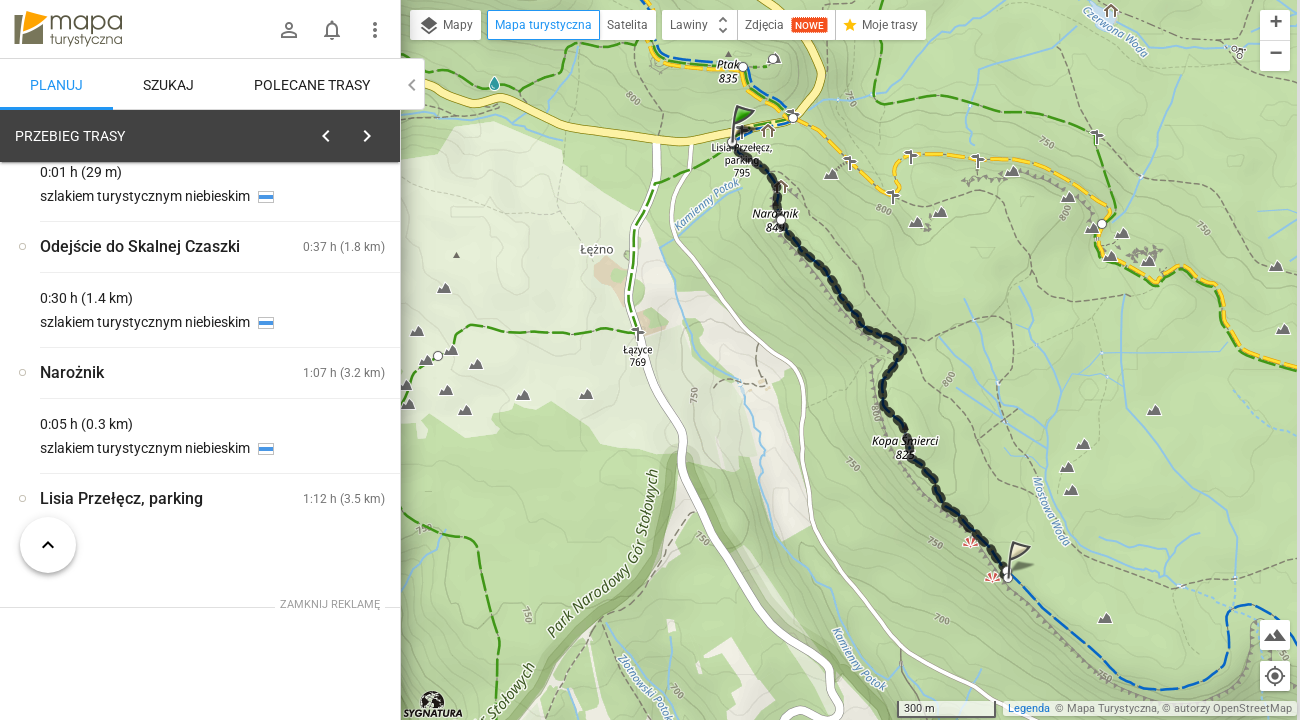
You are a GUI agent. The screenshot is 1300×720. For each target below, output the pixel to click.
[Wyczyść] (378, 131)
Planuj (56, 85)
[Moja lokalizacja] (1275, 676)
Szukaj (168, 85)
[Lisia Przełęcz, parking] (120, 443)
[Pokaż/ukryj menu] (375, 30)
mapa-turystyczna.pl (68, 29)
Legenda (1029, 708)
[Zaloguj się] (289, 30)
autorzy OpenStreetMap (1233, 708)
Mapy (445, 26)
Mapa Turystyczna (1112, 708)
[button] (746, 143)
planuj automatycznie (321, 276)
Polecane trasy (312, 85)
